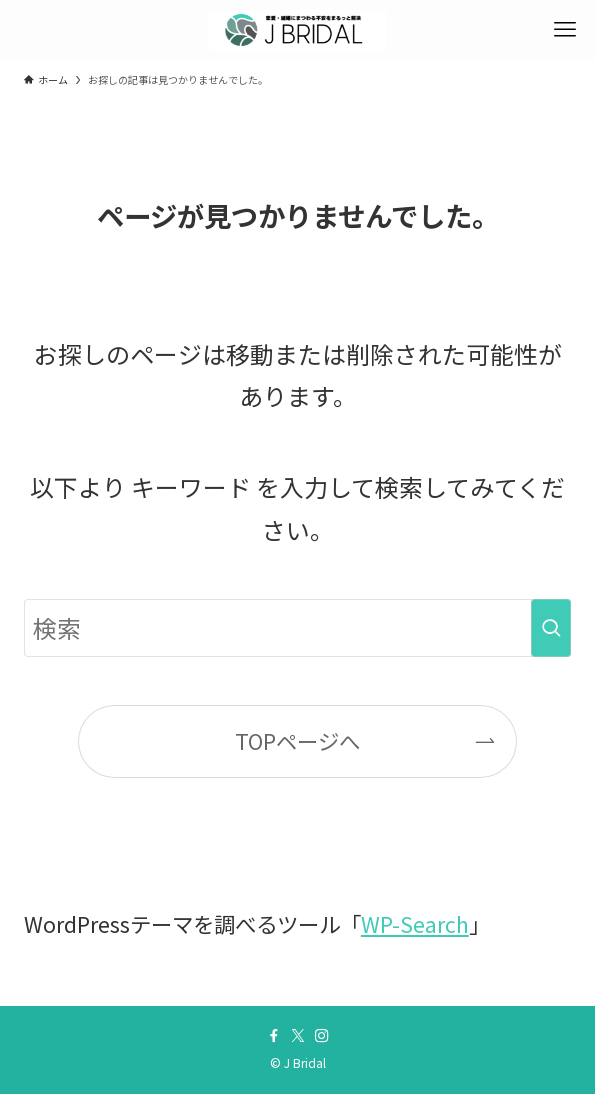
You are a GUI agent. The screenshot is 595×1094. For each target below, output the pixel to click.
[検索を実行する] (551, 628)
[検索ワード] (297, 628)
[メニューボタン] (565, 30)
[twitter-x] (298, 1036)
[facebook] (274, 1036)
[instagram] (322, 1036)
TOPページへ (297, 740)
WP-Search (415, 923)
